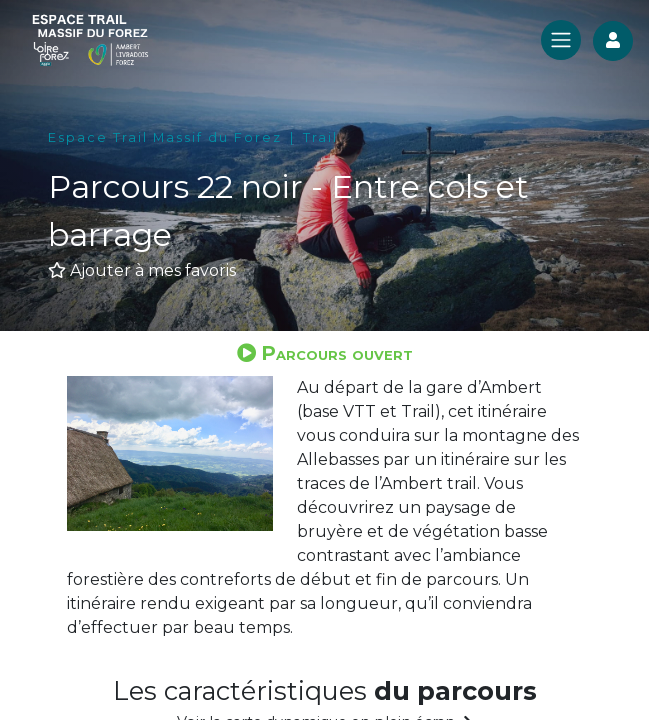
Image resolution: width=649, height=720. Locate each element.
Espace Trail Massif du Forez (165, 137)
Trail (320, 137)
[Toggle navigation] (561, 40)
